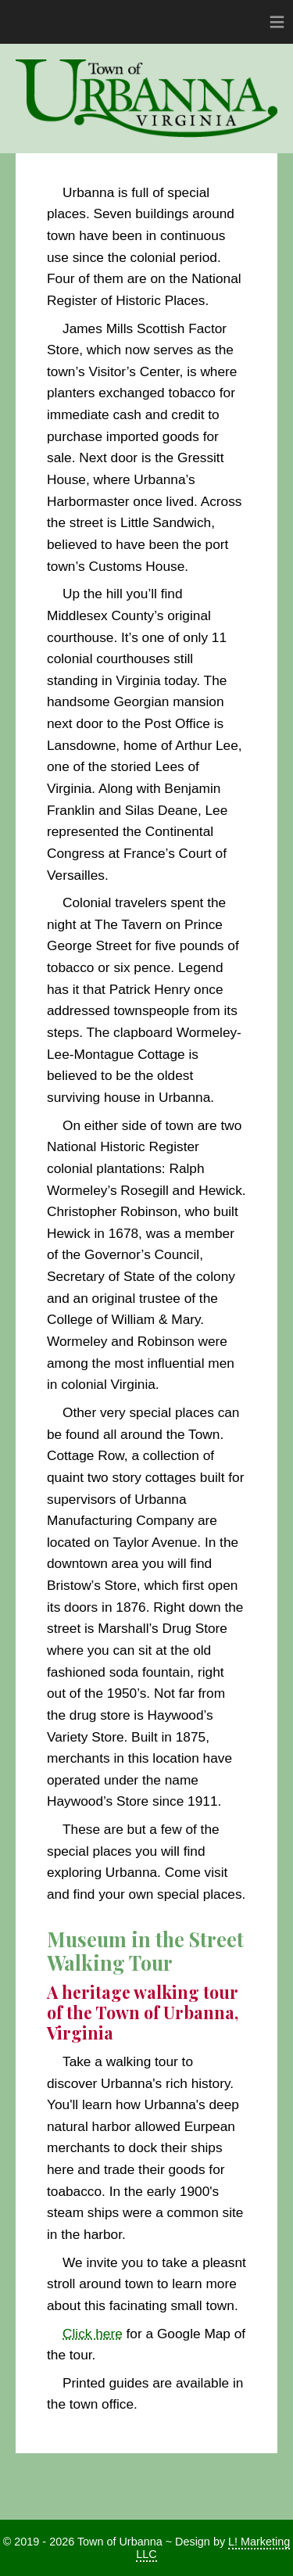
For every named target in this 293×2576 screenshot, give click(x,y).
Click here (93, 2333)
